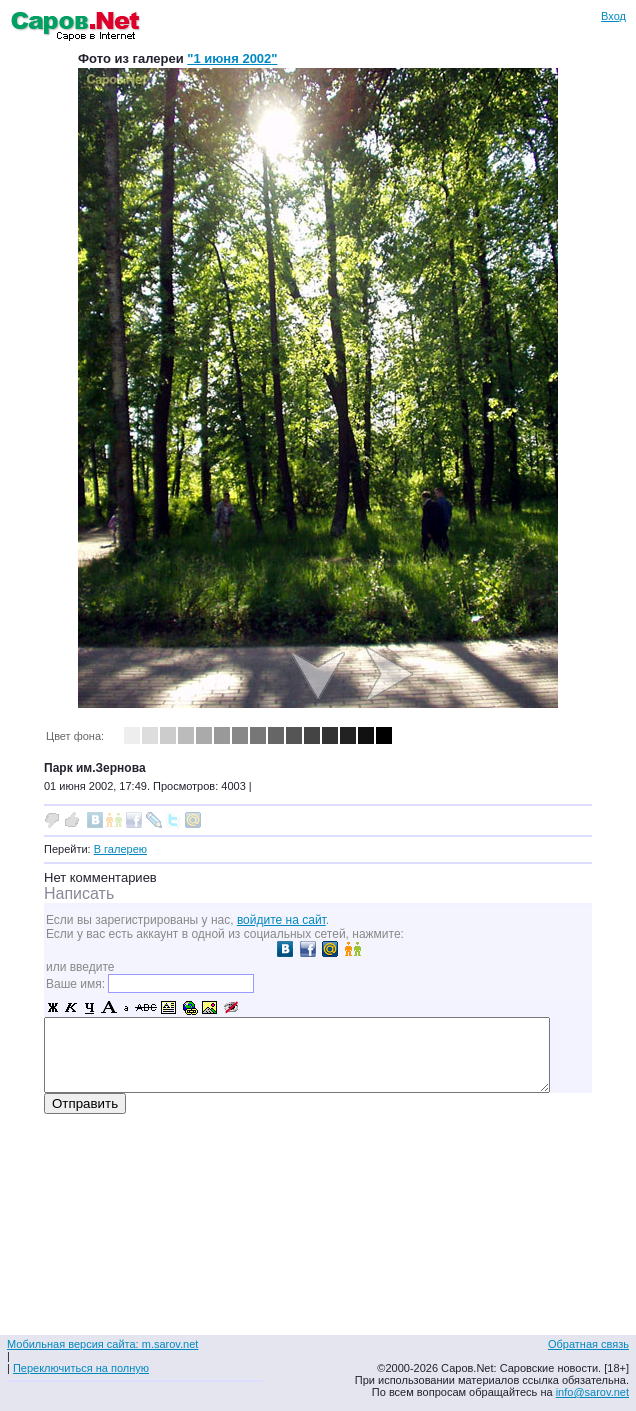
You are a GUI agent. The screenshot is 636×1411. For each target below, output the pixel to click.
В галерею (120, 849)
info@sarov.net (592, 1392)
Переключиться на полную (81, 1368)
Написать (79, 893)
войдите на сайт (281, 920)
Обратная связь (588, 1344)
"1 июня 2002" (232, 58)
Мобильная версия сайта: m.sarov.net (102, 1344)
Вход (613, 16)
